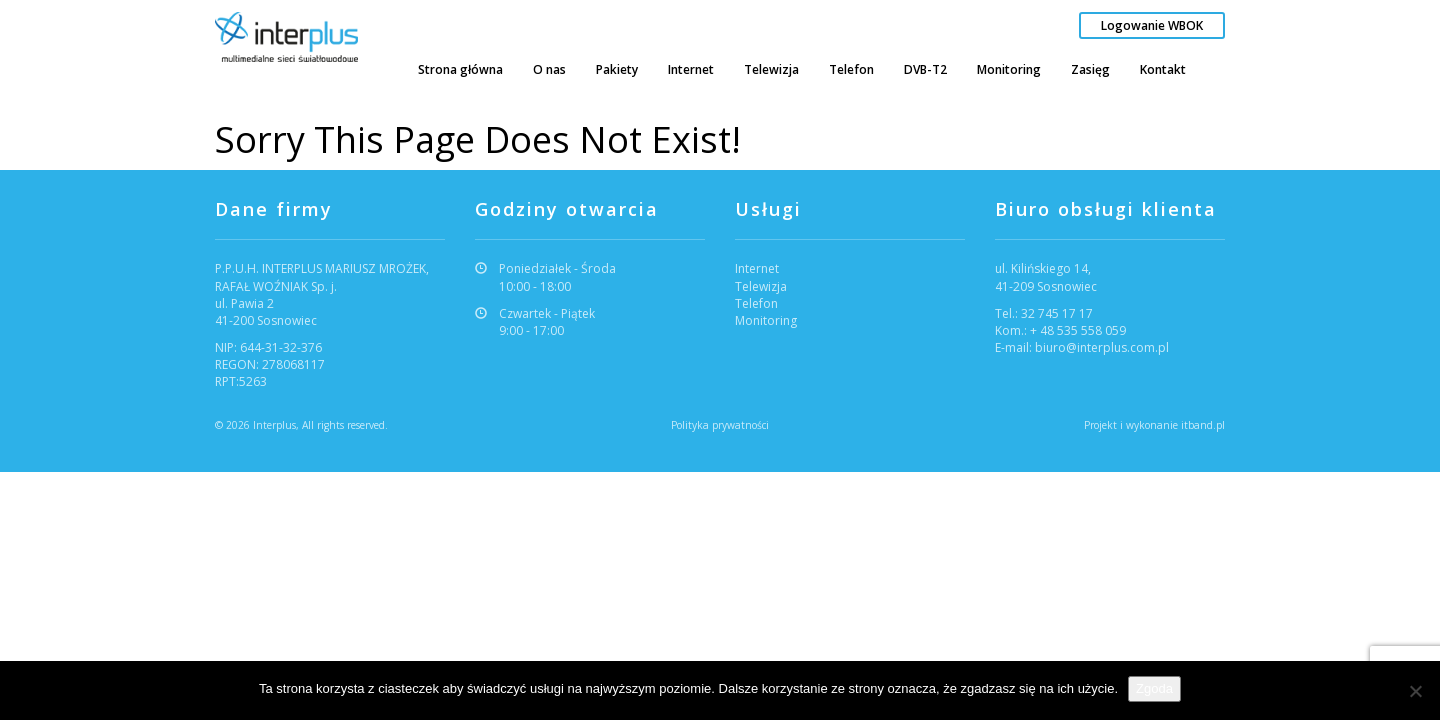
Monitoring (1009, 69)
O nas (549, 69)
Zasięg (1090, 69)
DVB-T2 (925, 69)
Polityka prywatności (720, 425)
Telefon (851, 69)
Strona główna (460, 69)
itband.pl (1203, 425)
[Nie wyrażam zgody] (1415, 691)
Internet (691, 69)
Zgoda (1154, 688)
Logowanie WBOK (1152, 25)
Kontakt (1163, 69)
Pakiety (617, 69)
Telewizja (771, 69)
